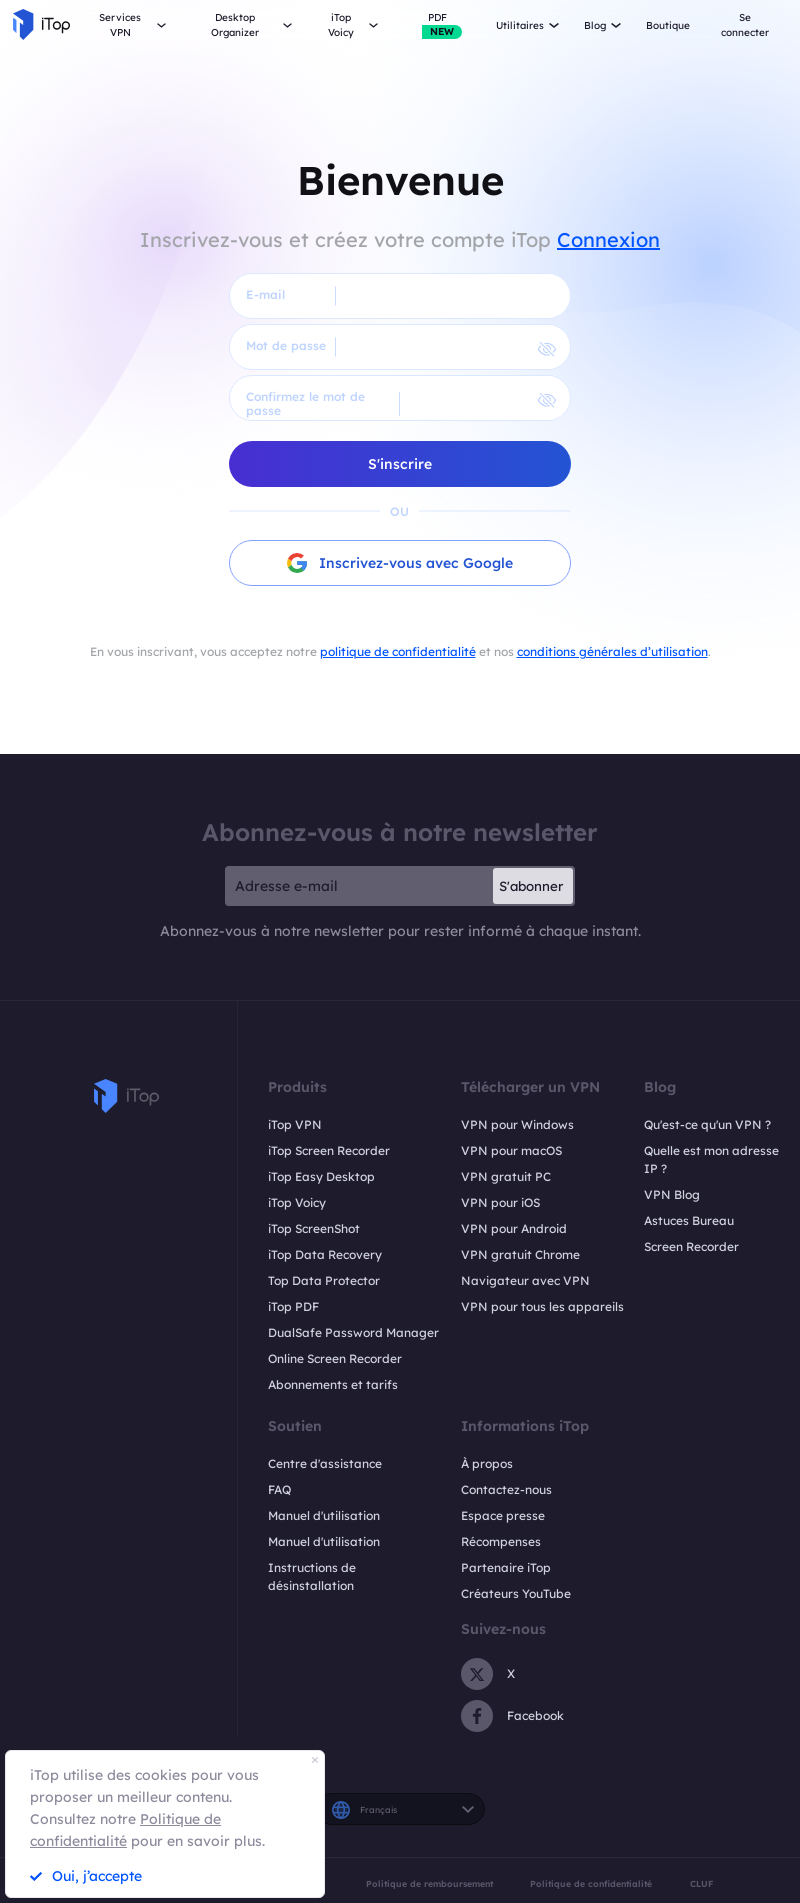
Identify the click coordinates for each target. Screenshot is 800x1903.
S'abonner (531, 886)
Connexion (608, 239)
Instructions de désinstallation (312, 1576)
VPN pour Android (514, 1228)
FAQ (279, 1489)
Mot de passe (286, 345)
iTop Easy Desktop (321, 1176)
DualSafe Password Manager (353, 1332)
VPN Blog (672, 1194)
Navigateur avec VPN (525, 1280)
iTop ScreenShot (314, 1228)
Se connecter (745, 25)
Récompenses (501, 1541)
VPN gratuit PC (506, 1176)
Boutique (668, 25)
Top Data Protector (324, 1280)
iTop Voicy (297, 1202)
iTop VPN (295, 1124)
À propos (487, 1463)
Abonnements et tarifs (333, 1384)
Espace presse (503, 1515)
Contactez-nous (506, 1489)
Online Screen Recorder (335, 1358)
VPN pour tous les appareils (542, 1306)
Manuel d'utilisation (324, 1515)
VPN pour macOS (511, 1150)
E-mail (265, 294)
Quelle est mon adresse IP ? (711, 1159)
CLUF (701, 1883)
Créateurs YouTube (516, 1593)
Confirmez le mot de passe (305, 403)
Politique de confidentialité (591, 1883)
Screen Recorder (691, 1246)
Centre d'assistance (325, 1463)
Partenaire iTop (506, 1567)
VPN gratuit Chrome (520, 1254)
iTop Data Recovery (325, 1254)
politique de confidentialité (398, 651)
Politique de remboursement (429, 1883)
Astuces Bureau (689, 1220)
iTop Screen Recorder (329, 1150)
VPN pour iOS (500, 1202)
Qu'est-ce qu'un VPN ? (707, 1124)
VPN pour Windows (517, 1124)
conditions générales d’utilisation (612, 651)
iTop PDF (293, 1306)
